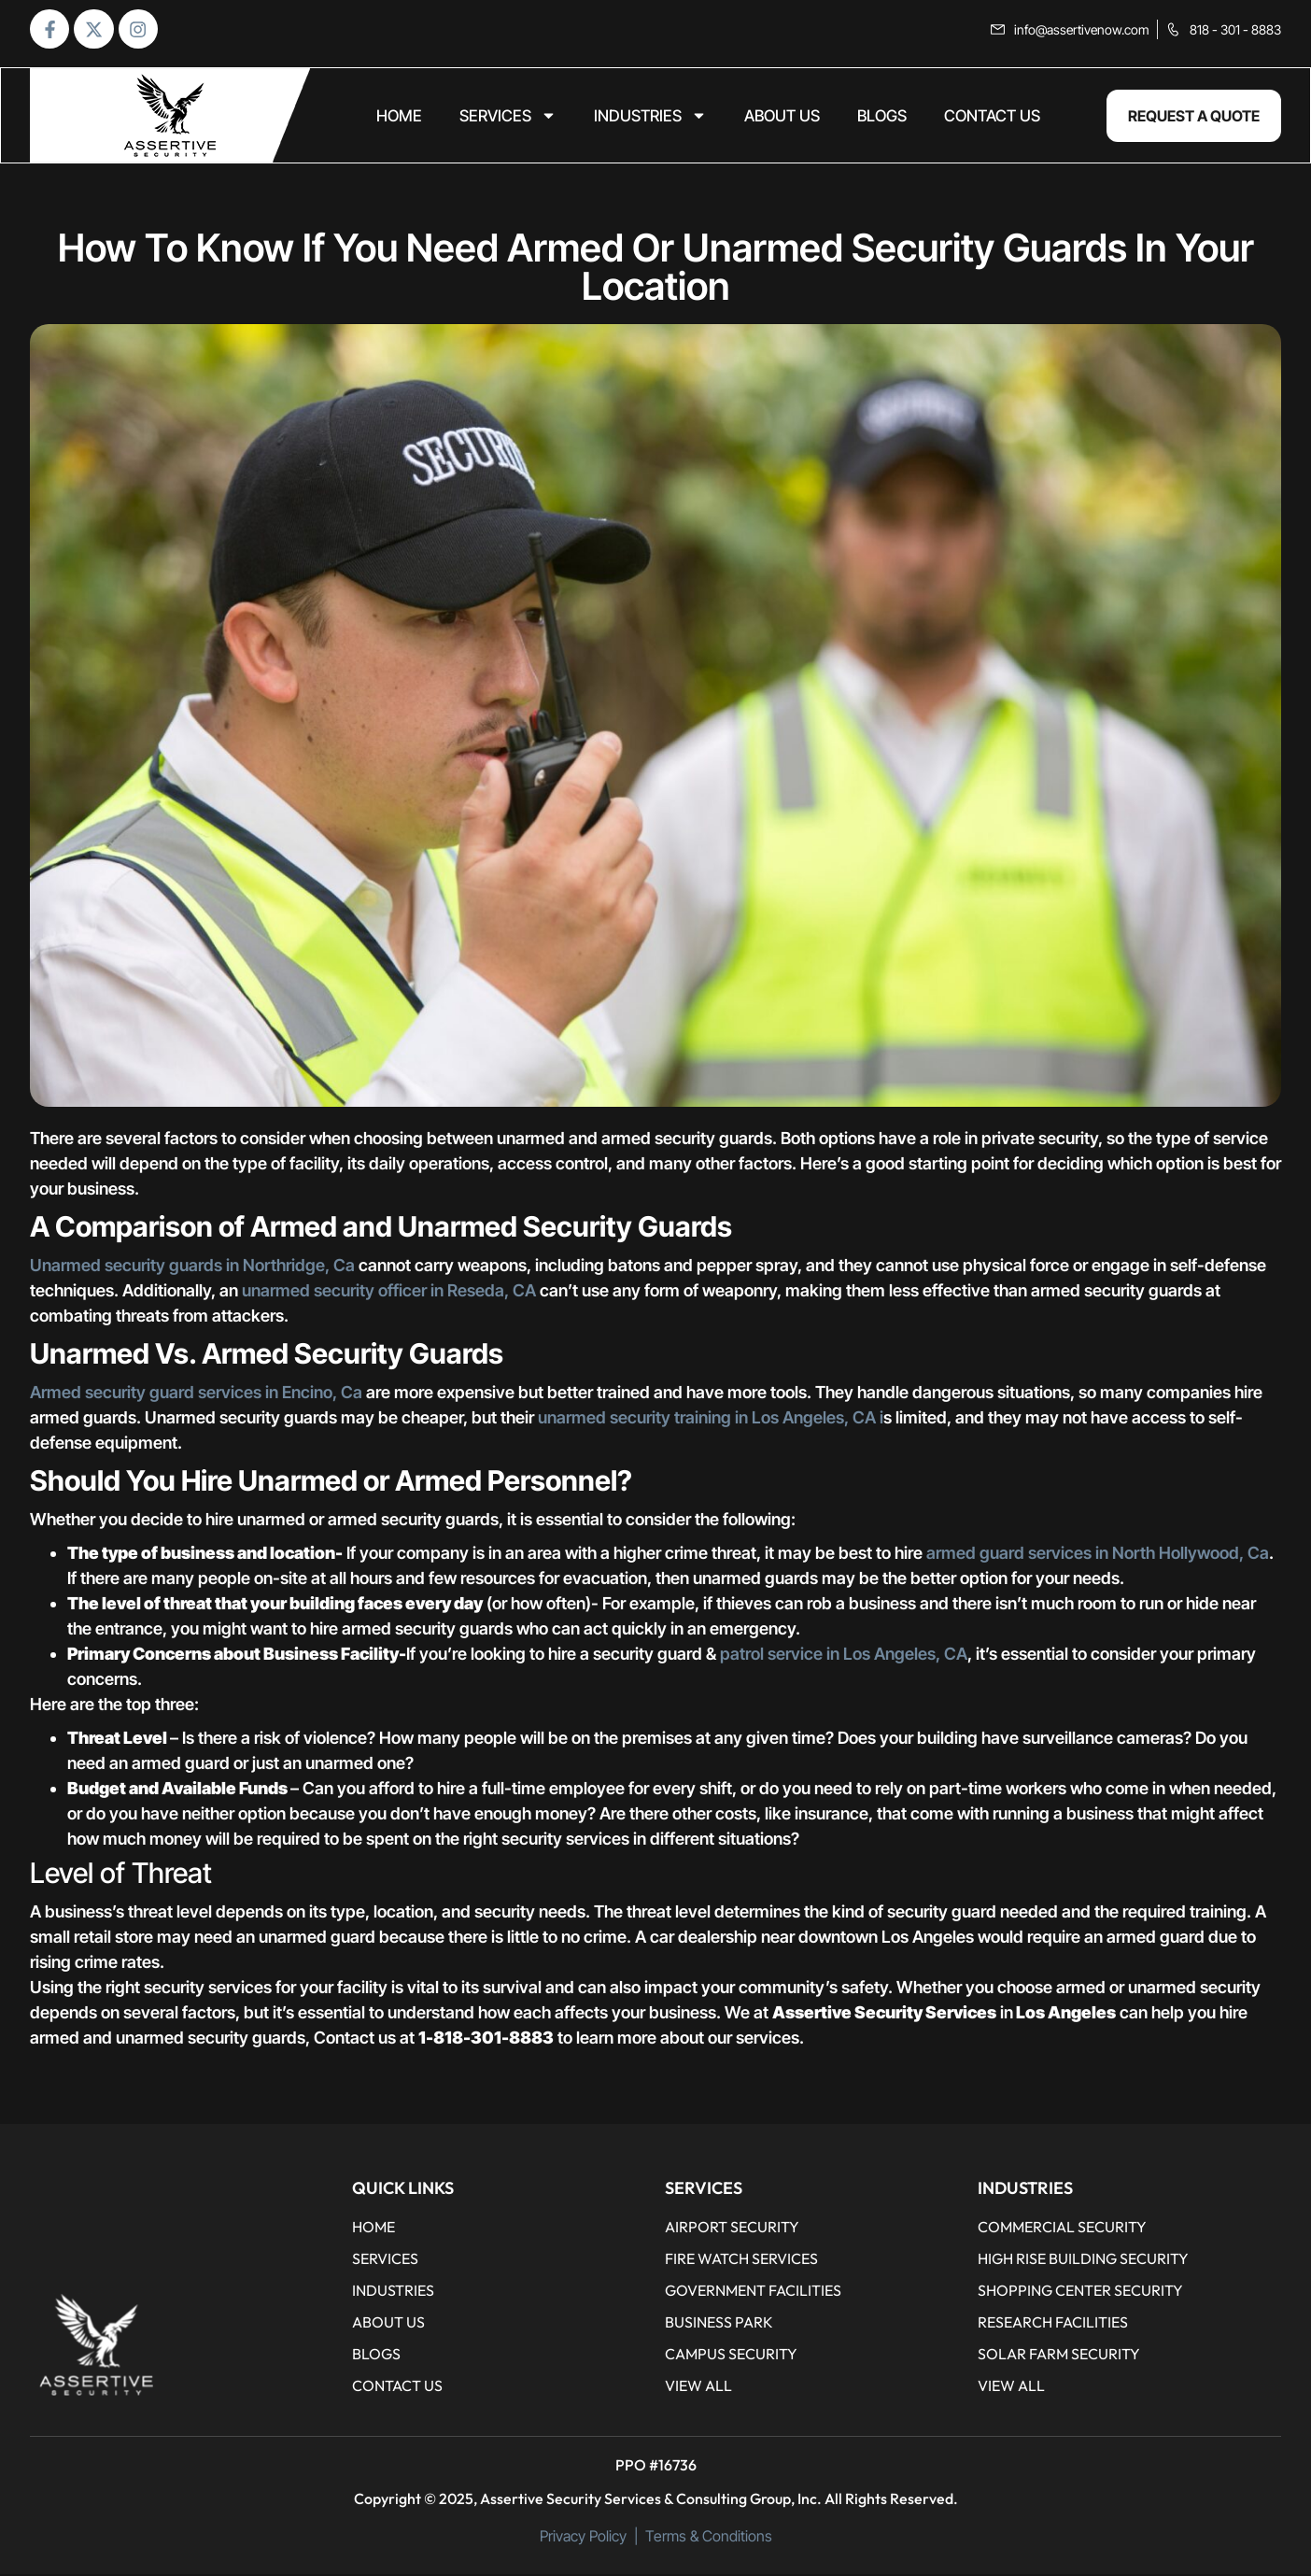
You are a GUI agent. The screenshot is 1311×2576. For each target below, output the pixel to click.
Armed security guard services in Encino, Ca (196, 1394)
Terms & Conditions (708, 2537)
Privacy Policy (583, 2537)
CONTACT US (992, 117)
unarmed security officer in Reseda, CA (389, 1292)
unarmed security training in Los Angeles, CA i (708, 1419)
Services (508, 117)
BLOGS (882, 117)
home (399, 117)
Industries (650, 117)
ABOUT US (782, 117)
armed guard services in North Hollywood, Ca (1097, 1554)
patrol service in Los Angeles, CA (843, 1655)
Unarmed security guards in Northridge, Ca (192, 1267)
